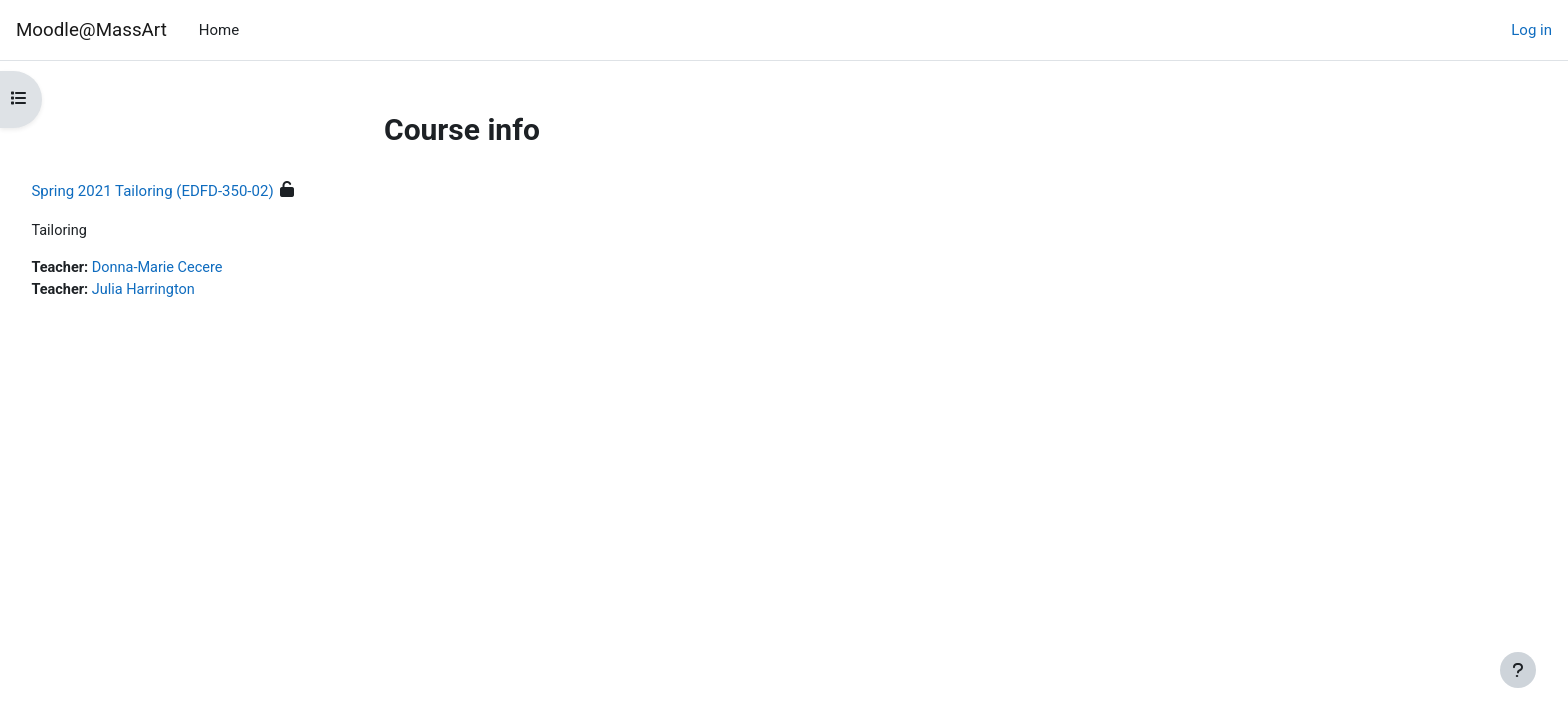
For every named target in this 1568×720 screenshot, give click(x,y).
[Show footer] (1518, 670)
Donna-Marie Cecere (206, 269)
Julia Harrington (192, 291)
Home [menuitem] (219, 30)
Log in (1531, 30)
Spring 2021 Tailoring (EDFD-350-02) (197, 191)
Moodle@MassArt (91, 30)
